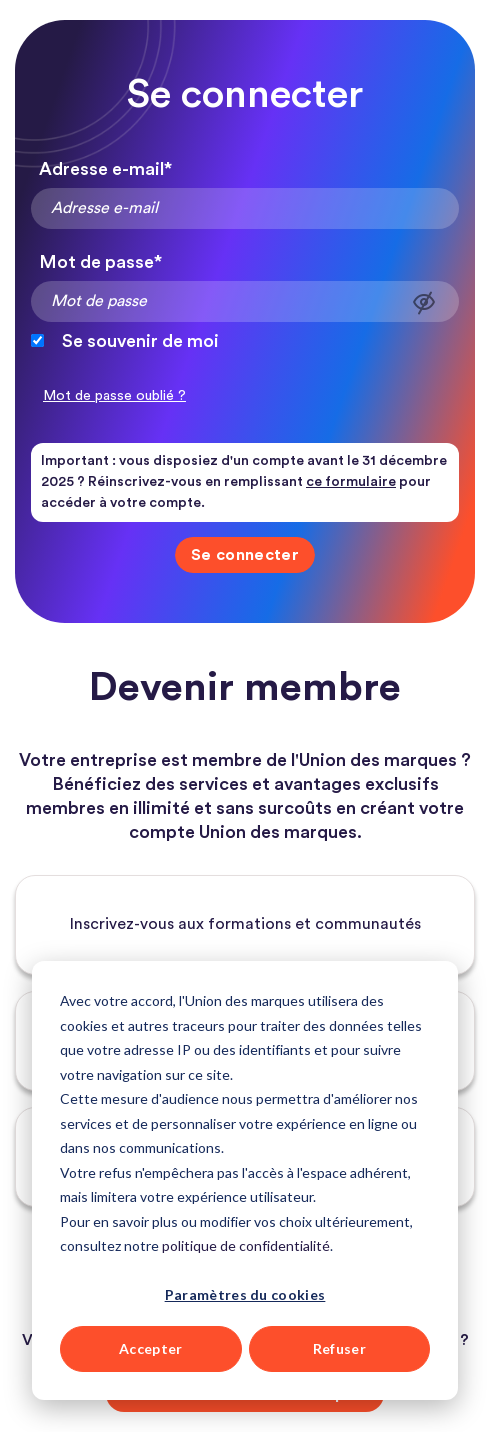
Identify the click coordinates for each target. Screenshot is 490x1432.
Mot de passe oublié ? (114, 396)
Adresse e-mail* (105, 169)
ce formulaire (351, 482)
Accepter (151, 1348)
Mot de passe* (100, 262)
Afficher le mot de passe (424, 302)
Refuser (339, 1348)
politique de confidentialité (246, 1245)
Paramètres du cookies (245, 1294)
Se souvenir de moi (140, 341)
